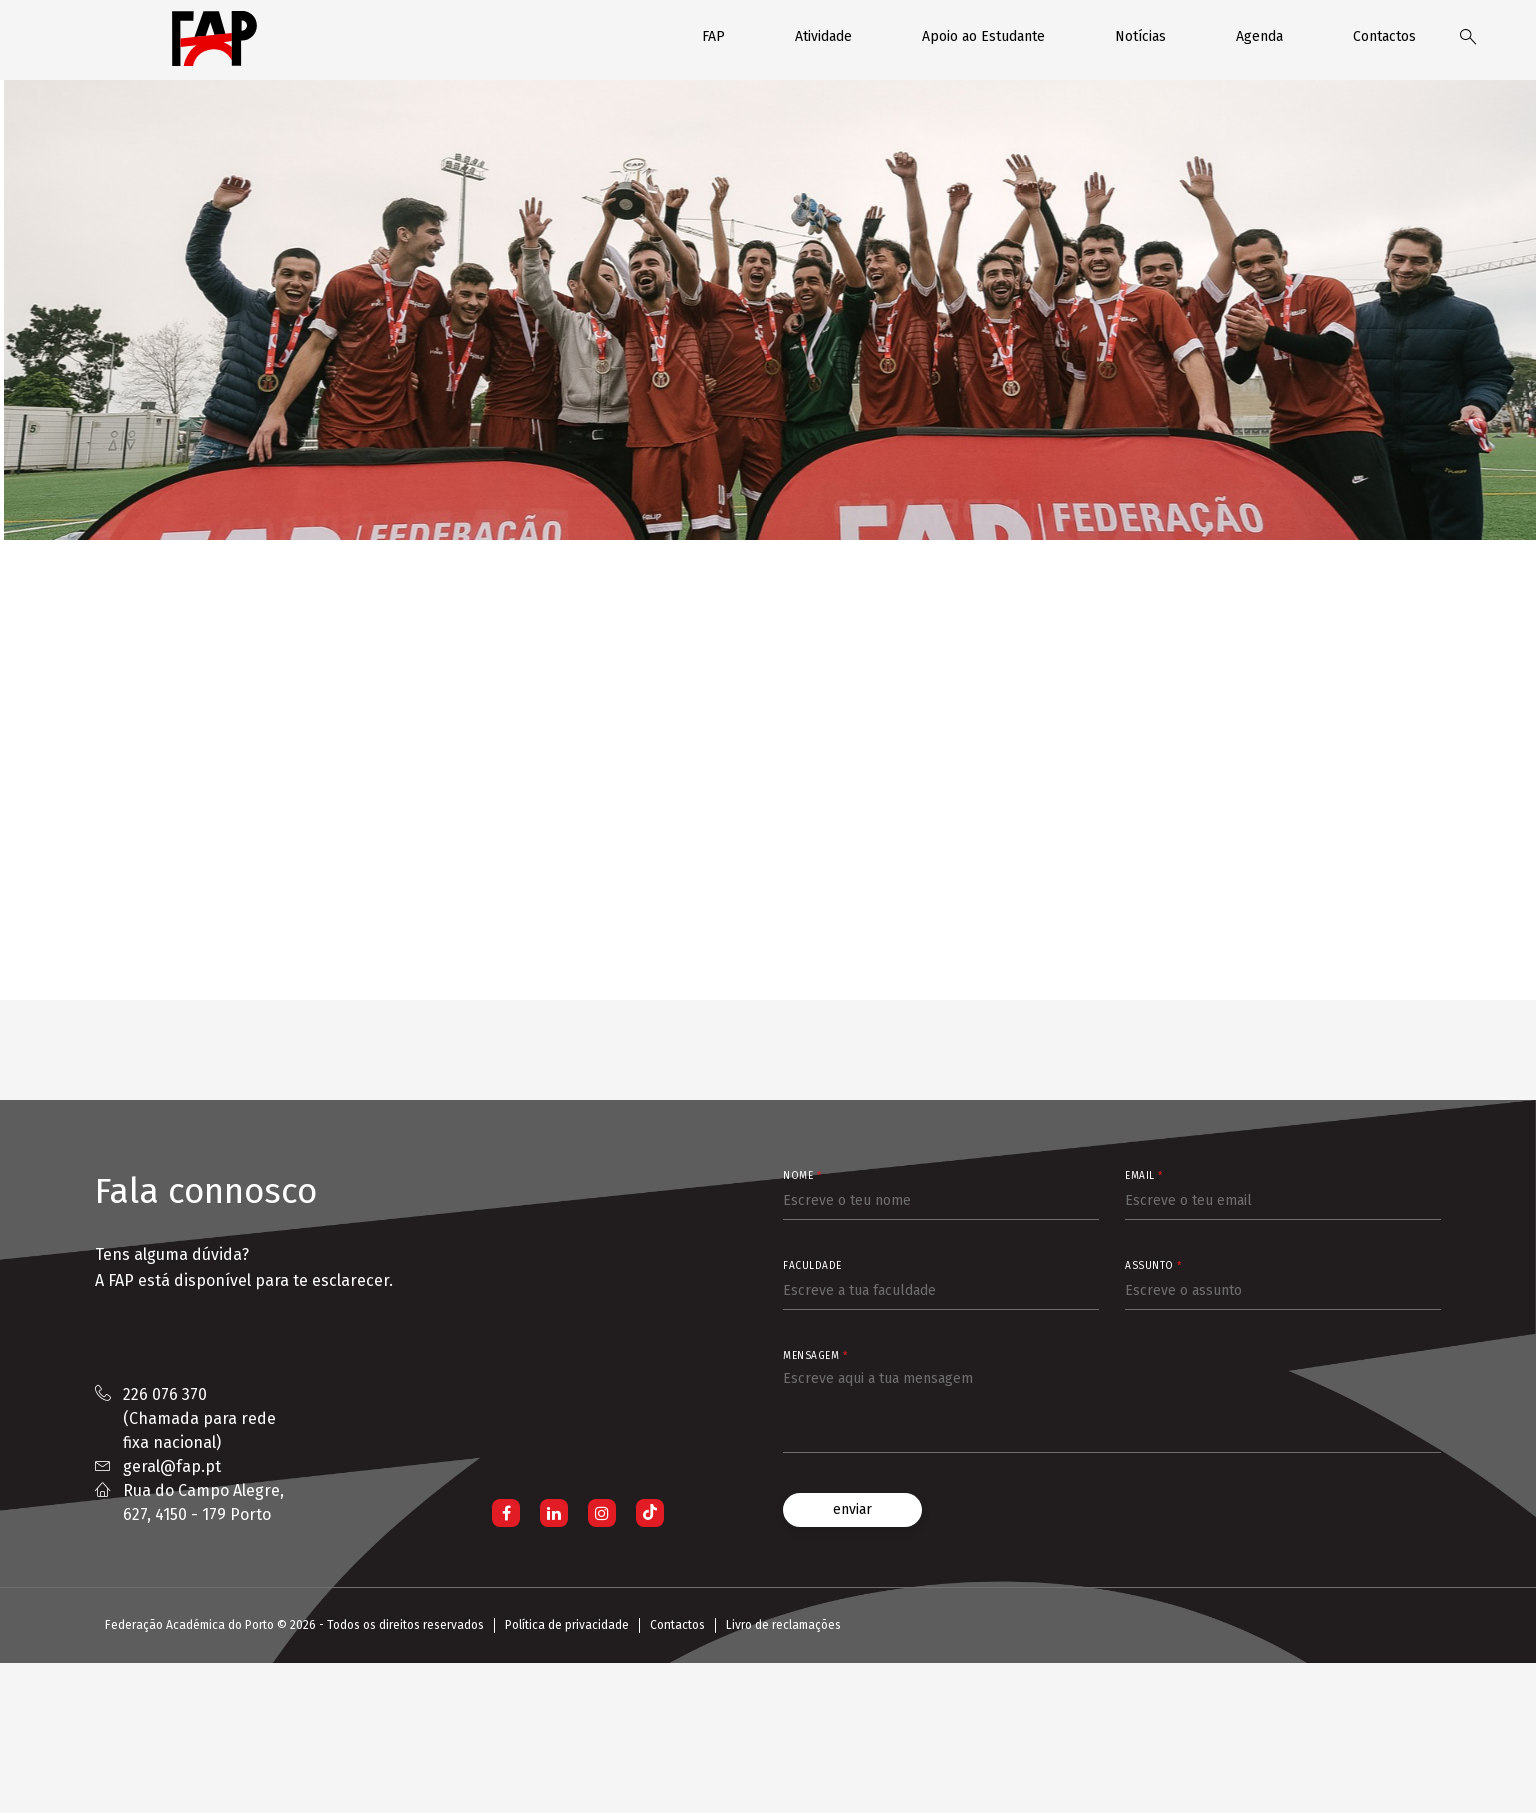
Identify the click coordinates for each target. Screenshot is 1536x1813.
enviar (852, 1509)
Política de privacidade (567, 1625)
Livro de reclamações (783, 1625)
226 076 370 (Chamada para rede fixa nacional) (199, 1418)
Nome (802, 1176)
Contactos (1384, 36)
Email (1144, 1176)
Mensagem (815, 1356)
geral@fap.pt (172, 1466)
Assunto (1153, 1266)
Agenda (1259, 36)
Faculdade (812, 1266)
